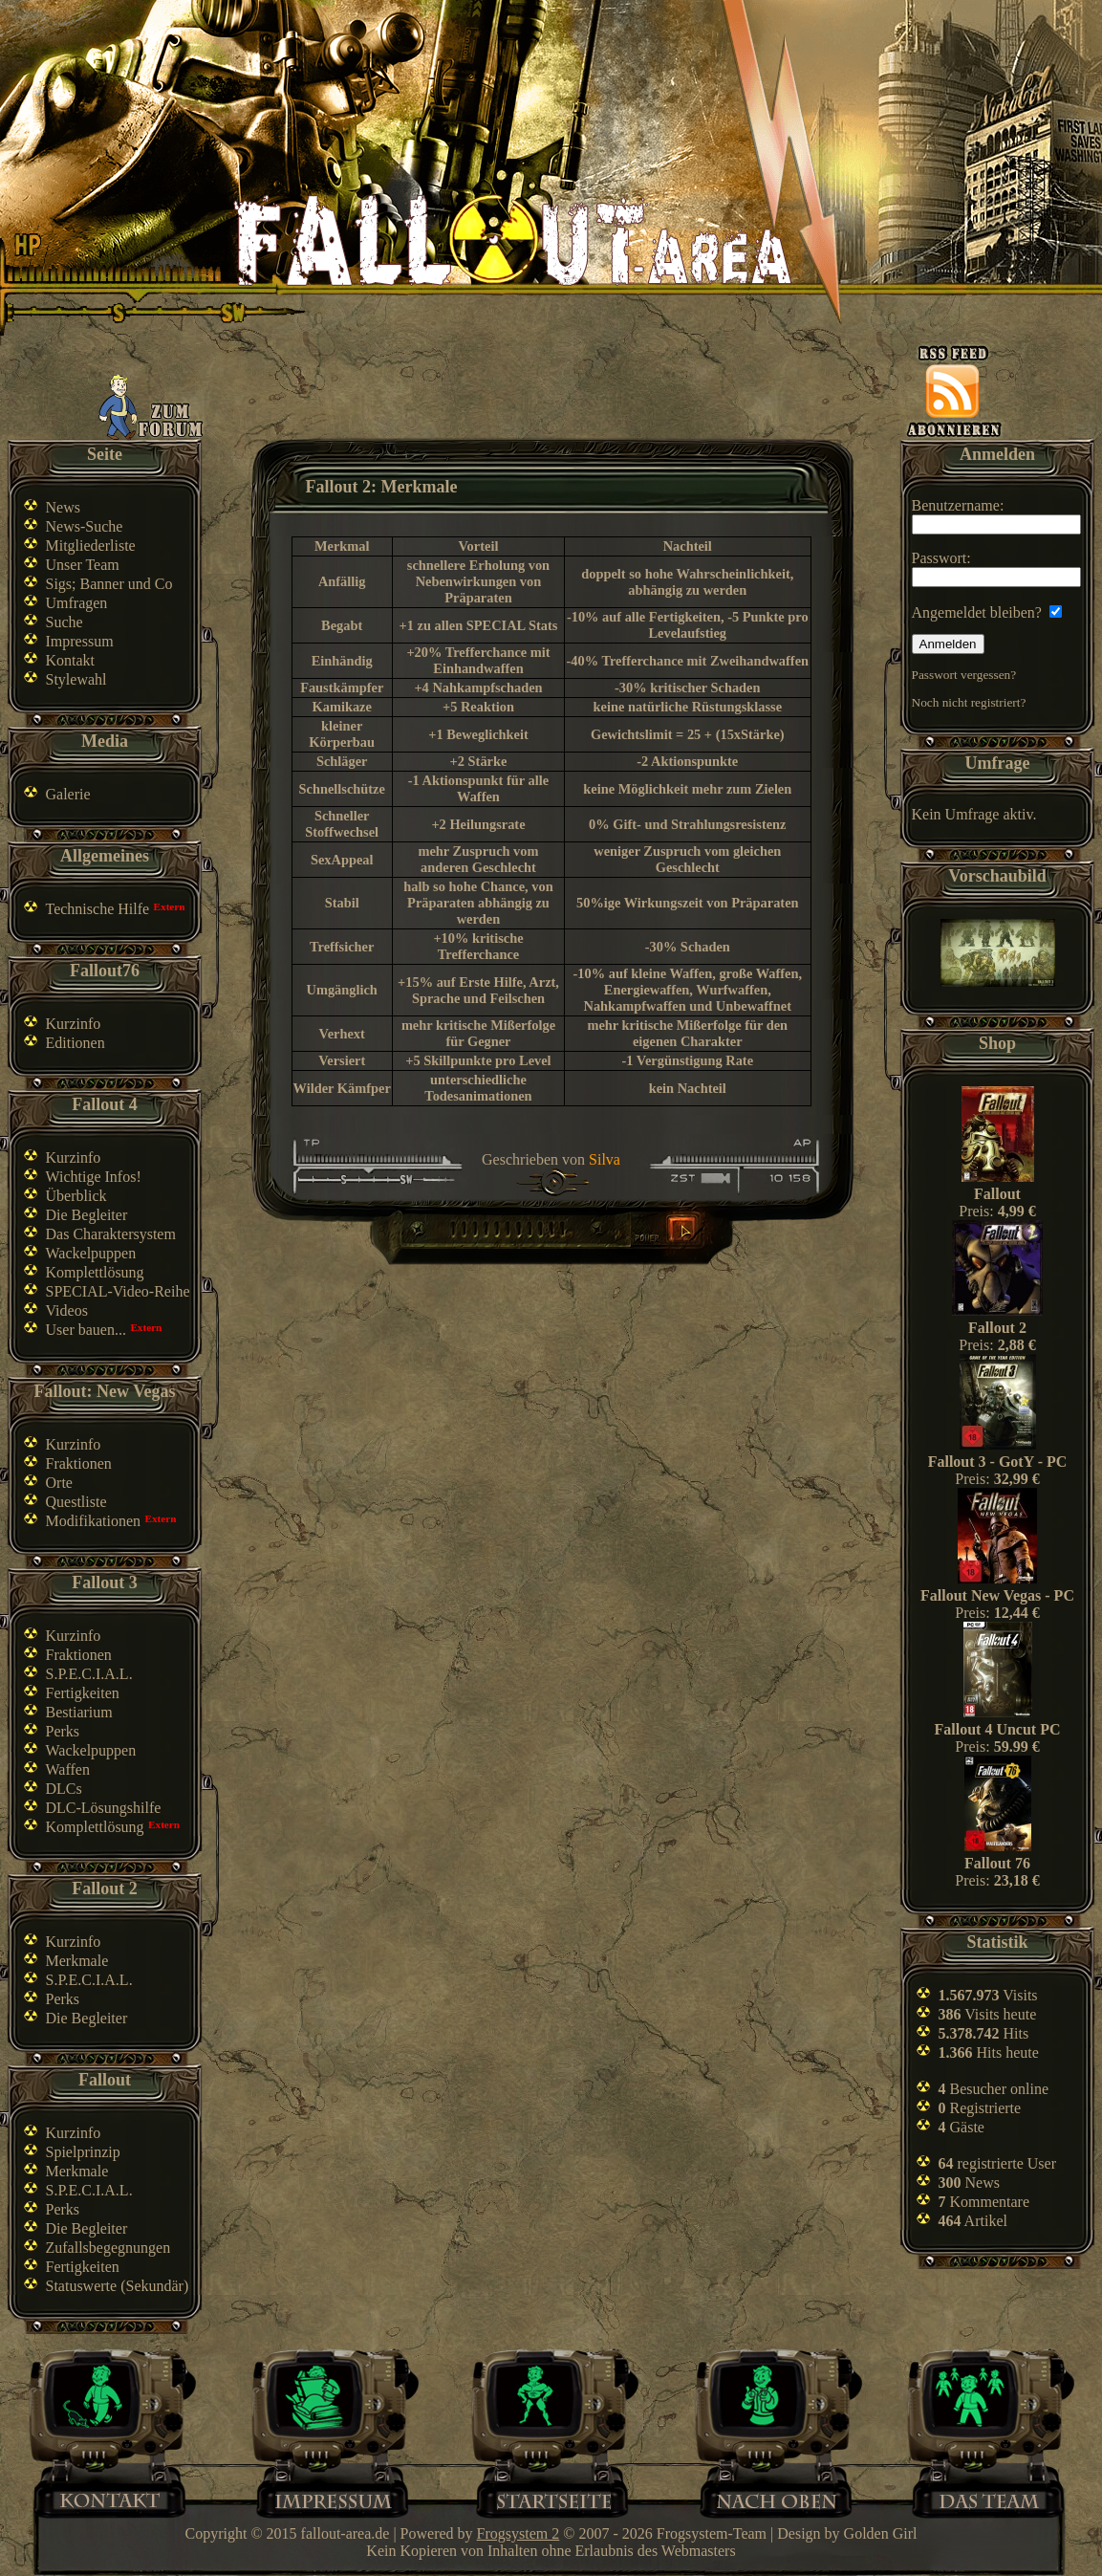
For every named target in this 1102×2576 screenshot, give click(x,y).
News (63, 507)
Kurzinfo (73, 1023)
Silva (604, 1159)
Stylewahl (76, 679)
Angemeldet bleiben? (987, 612)
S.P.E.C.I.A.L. (89, 1674)
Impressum (80, 641)
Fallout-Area (512, 241)
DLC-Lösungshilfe (104, 1808)
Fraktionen (79, 1463)
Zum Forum (151, 406)
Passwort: (996, 568)
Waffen (68, 1769)
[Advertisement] (554, 394)
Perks (63, 1731)
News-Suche (84, 526)
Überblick (76, 1196)
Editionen (75, 1043)
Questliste (76, 1502)
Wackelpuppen (91, 1253)
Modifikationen (93, 1521)
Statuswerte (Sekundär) (117, 2286)
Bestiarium (79, 1712)
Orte (59, 1482)
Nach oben (775, 2499)
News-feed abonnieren (953, 391)
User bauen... (86, 1329)
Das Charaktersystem (111, 1234)
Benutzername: (996, 516)
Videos (67, 1310)
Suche (64, 622)
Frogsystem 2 (518, 2533)
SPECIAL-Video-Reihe (118, 1291)
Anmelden (948, 644)
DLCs (64, 1788)
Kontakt (71, 660)
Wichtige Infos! (93, 1176)
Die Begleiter (87, 1215)
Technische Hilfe (98, 909)
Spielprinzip (83, 2152)
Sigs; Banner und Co (109, 584)
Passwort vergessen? (964, 674)
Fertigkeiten (82, 1693)
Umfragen (77, 603)
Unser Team (82, 565)
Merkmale (77, 1961)
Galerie (68, 794)
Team (997, 2499)
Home (554, 2499)
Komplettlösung (95, 1272)
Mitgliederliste (91, 545)
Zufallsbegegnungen (108, 2247)
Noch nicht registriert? (969, 702)
